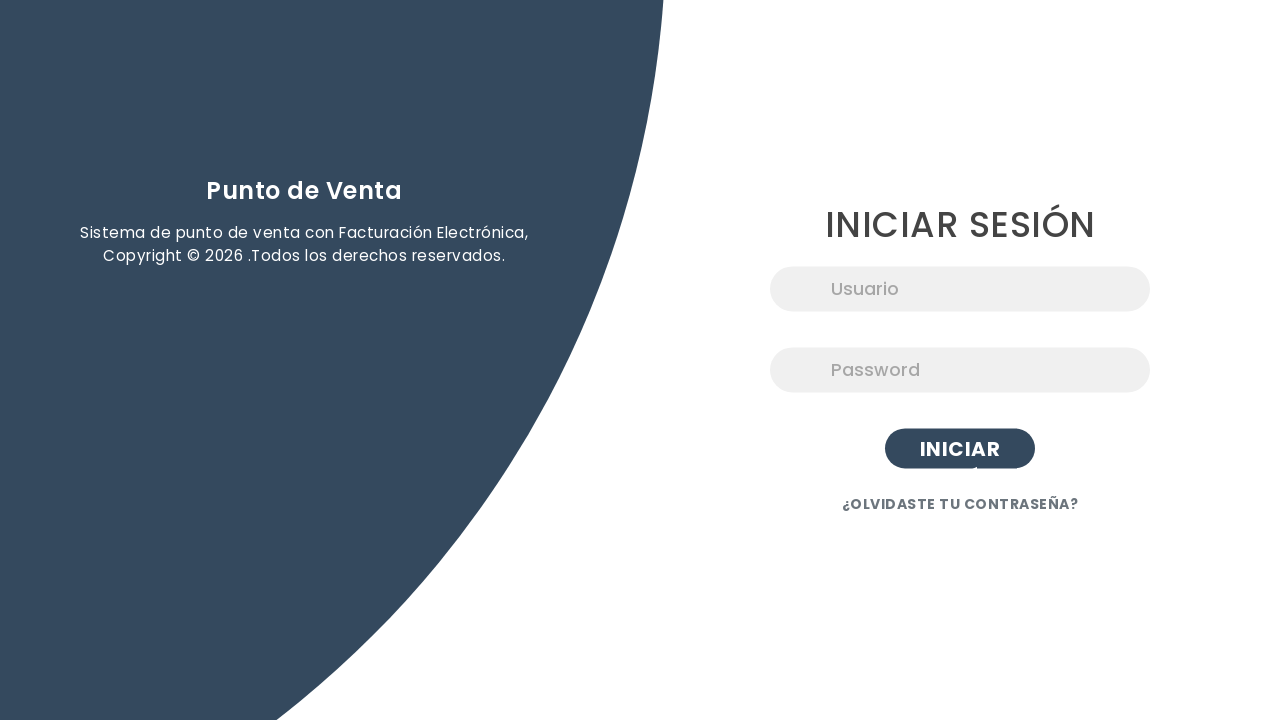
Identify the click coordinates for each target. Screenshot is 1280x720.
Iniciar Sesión (960, 452)
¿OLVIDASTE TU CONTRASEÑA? (960, 505)
